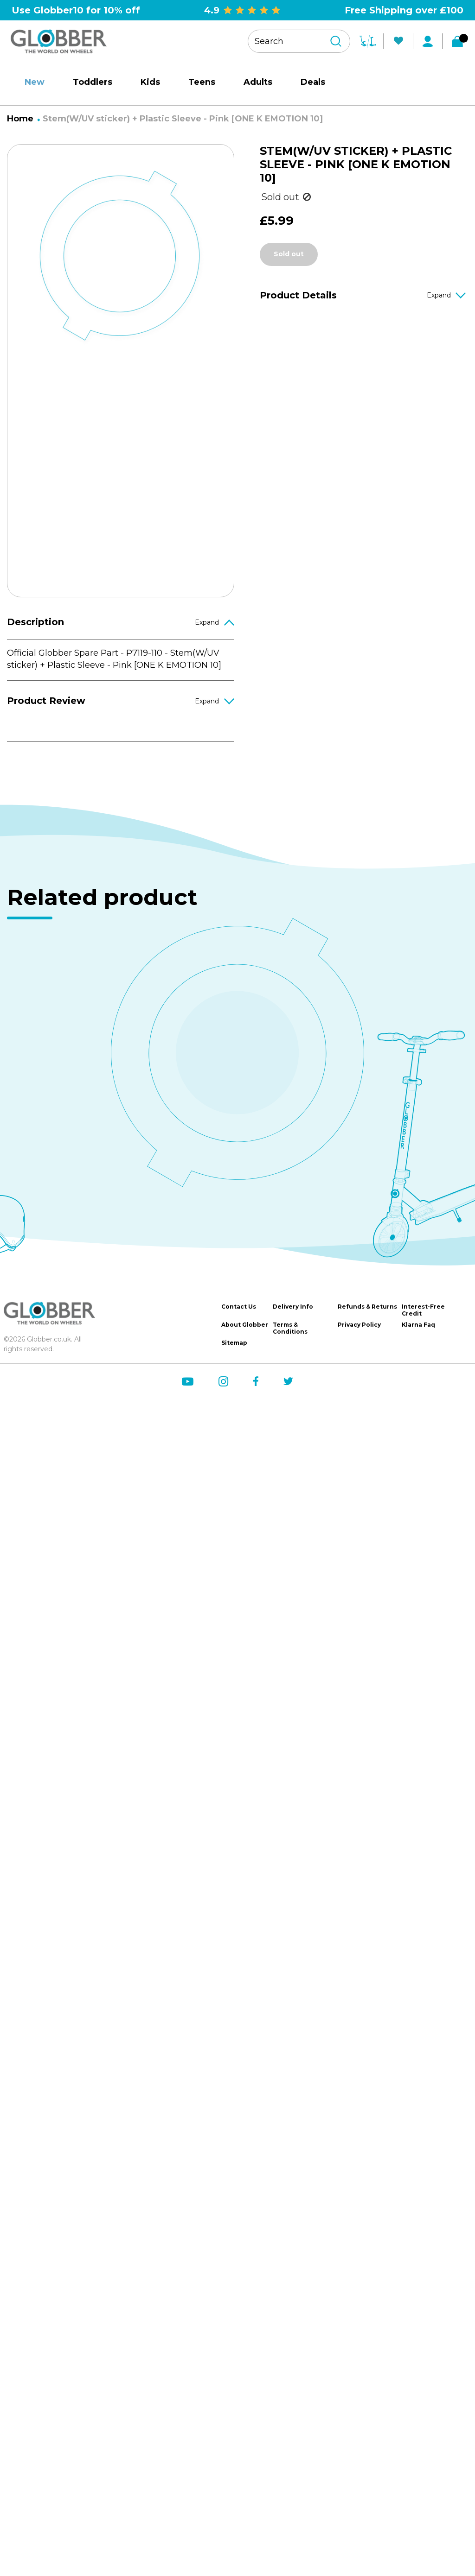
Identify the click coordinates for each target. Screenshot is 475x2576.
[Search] (336, 41)
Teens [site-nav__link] (201, 82)
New (35, 82)
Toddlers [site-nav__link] (92, 82)
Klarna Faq (418, 1325)
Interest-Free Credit (423, 1310)
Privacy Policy (359, 1325)
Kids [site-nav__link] (150, 82)
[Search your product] (299, 41)
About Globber (244, 1325)
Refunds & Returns (367, 1307)
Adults (258, 82)
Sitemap (234, 1343)
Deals (313, 82)
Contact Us (238, 1307)
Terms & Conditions (290, 1328)
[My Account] (427, 41)
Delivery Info (293, 1307)
